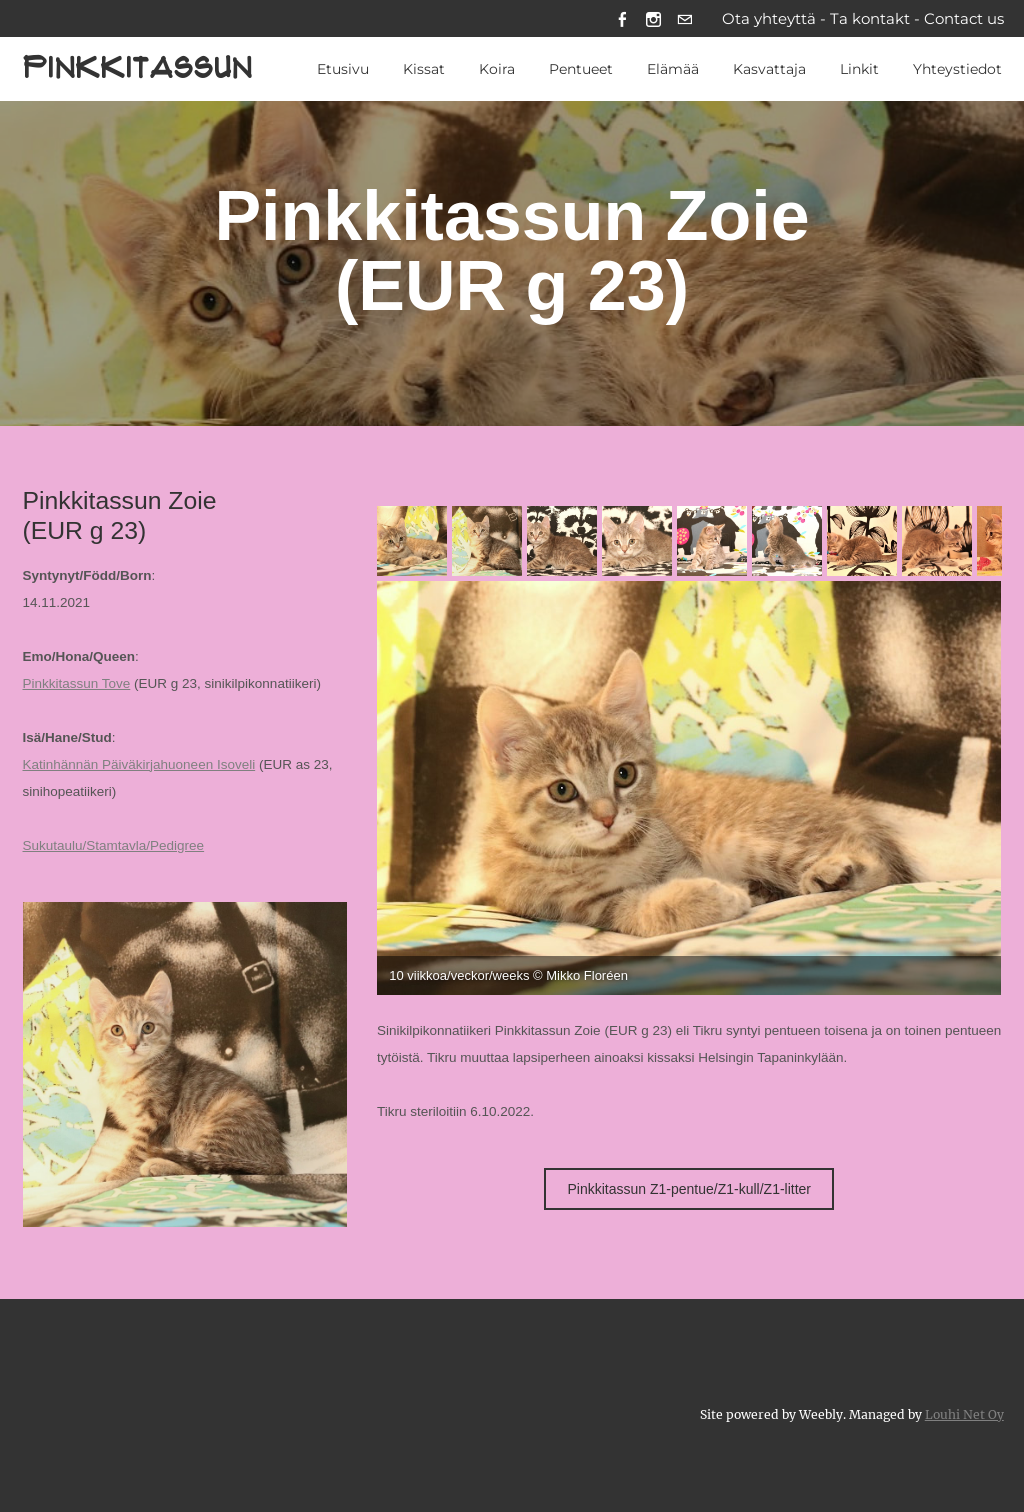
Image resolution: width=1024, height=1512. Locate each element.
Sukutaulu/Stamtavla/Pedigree (114, 845)
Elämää (673, 69)
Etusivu (343, 69)
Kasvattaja (769, 69)
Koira (497, 69)
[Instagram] (653, 18)
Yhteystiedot (957, 69)
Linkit (859, 69)
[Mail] (684, 18)
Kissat (424, 69)
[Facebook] (622, 18)
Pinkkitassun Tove (77, 683)
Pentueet (581, 69)
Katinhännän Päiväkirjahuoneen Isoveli (139, 764)
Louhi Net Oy (964, 1414)
